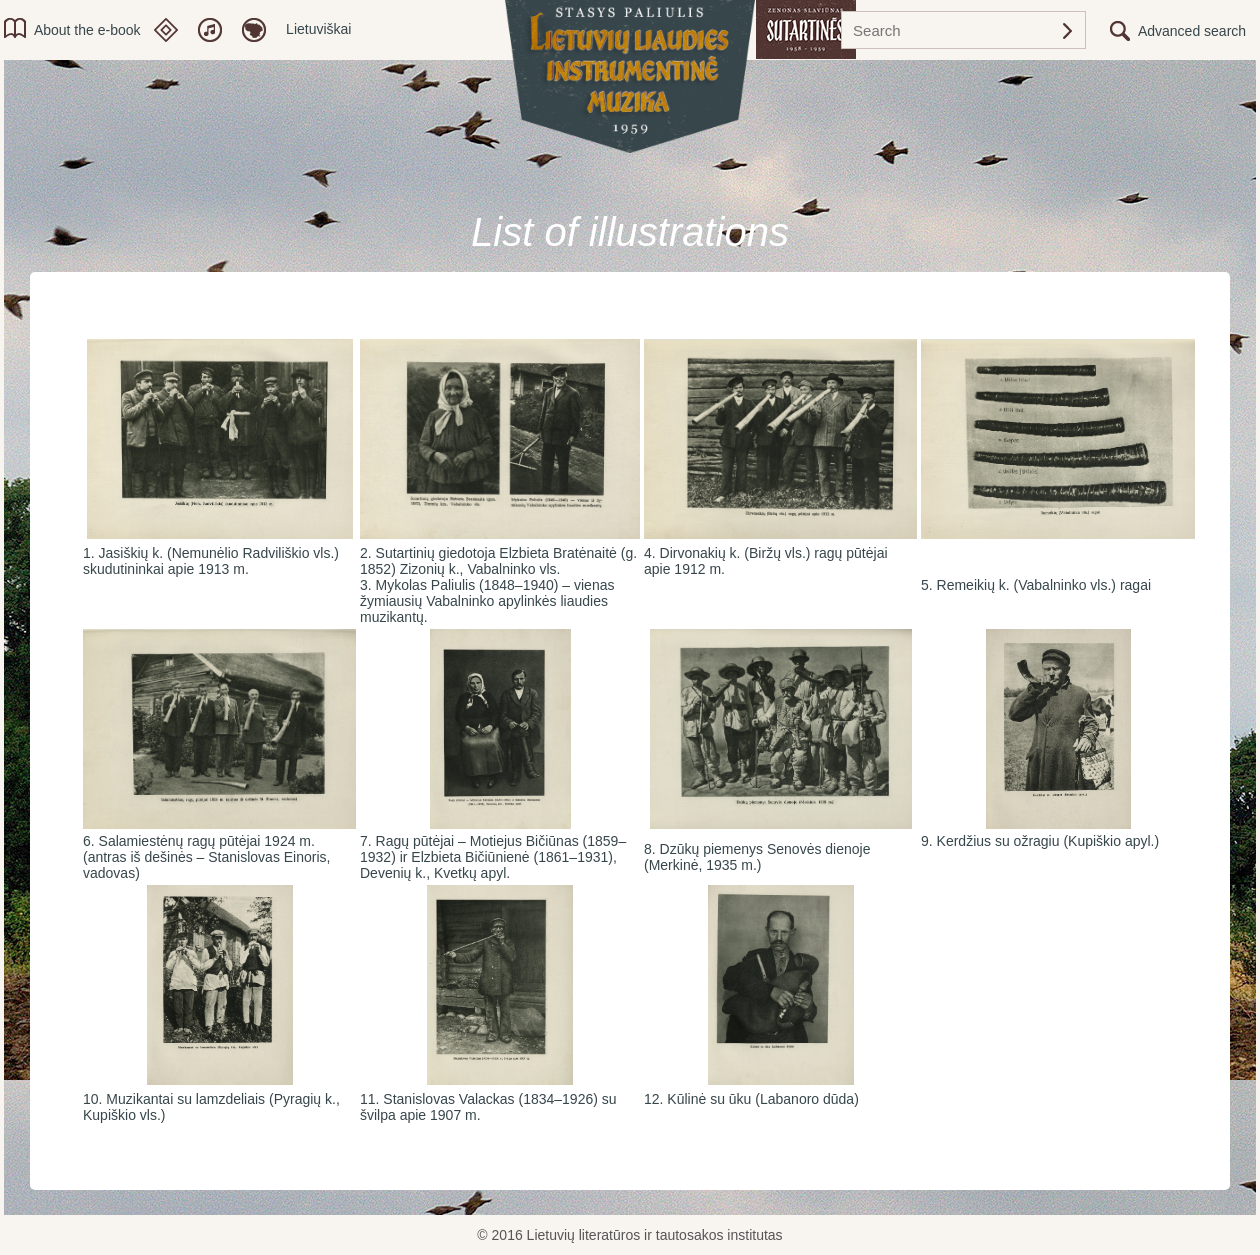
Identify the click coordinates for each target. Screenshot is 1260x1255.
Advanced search (1192, 31)
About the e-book (87, 30)
